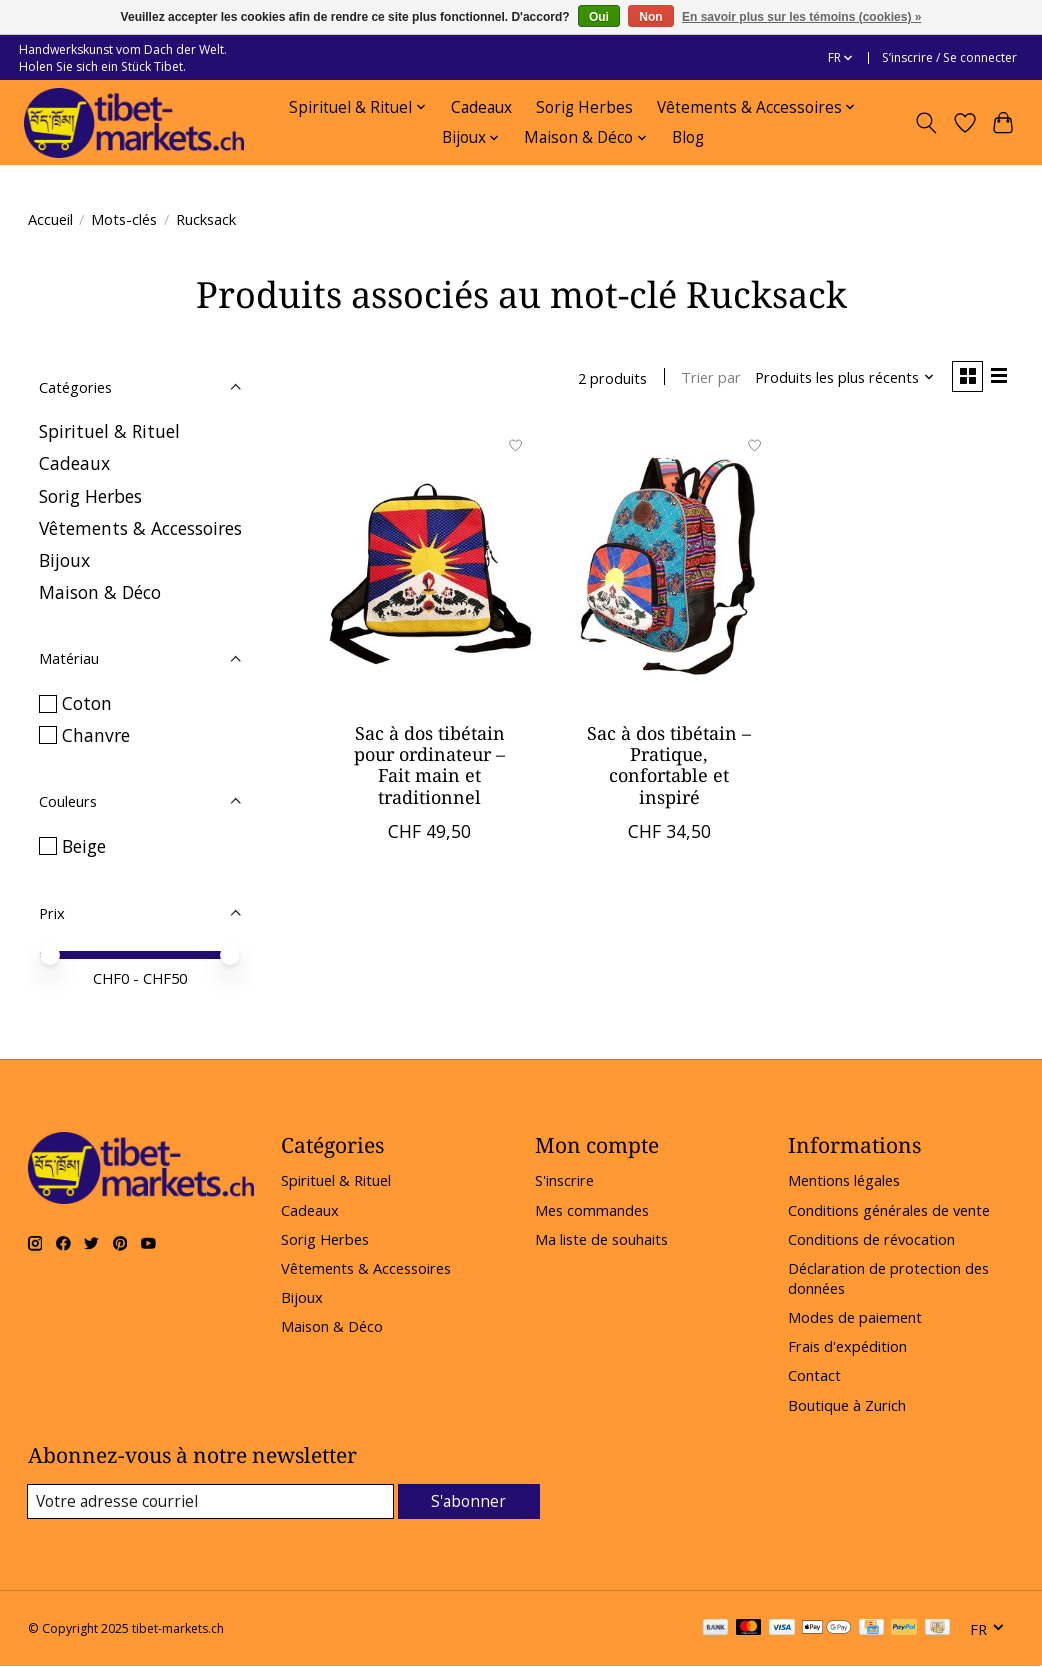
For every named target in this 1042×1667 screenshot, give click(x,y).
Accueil (50, 219)
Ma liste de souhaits (601, 1239)
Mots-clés (124, 219)
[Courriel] (211, 1502)
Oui (599, 17)
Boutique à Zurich (847, 1405)
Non (650, 17)
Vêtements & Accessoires (140, 528)
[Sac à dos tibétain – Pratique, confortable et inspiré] (669, 569)
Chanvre (96, 735)
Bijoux (64, 560)
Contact (814, 1375)
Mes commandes (592, 1210)
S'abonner (469, 1501)
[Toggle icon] (925, 123)
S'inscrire (564, 1180)
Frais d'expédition (847, 1346)
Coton (87, 703)
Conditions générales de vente (889, 1210)
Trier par (705, 379)
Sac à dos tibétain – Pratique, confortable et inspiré (669, 767)
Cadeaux (481, 107)
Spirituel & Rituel (109, 431)
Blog (688, 137)
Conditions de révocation (871, 1239)
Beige (84, 846)
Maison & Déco (100, 592)
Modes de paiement (855, 1317)
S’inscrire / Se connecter (949, 57)
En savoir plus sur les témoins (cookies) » (801, 17)
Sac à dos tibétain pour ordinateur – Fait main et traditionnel (429, 767)
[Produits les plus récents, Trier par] (838, 379)
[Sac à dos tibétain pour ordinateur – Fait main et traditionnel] (430, 569)
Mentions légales (844, 1180)
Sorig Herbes (584, 107)
